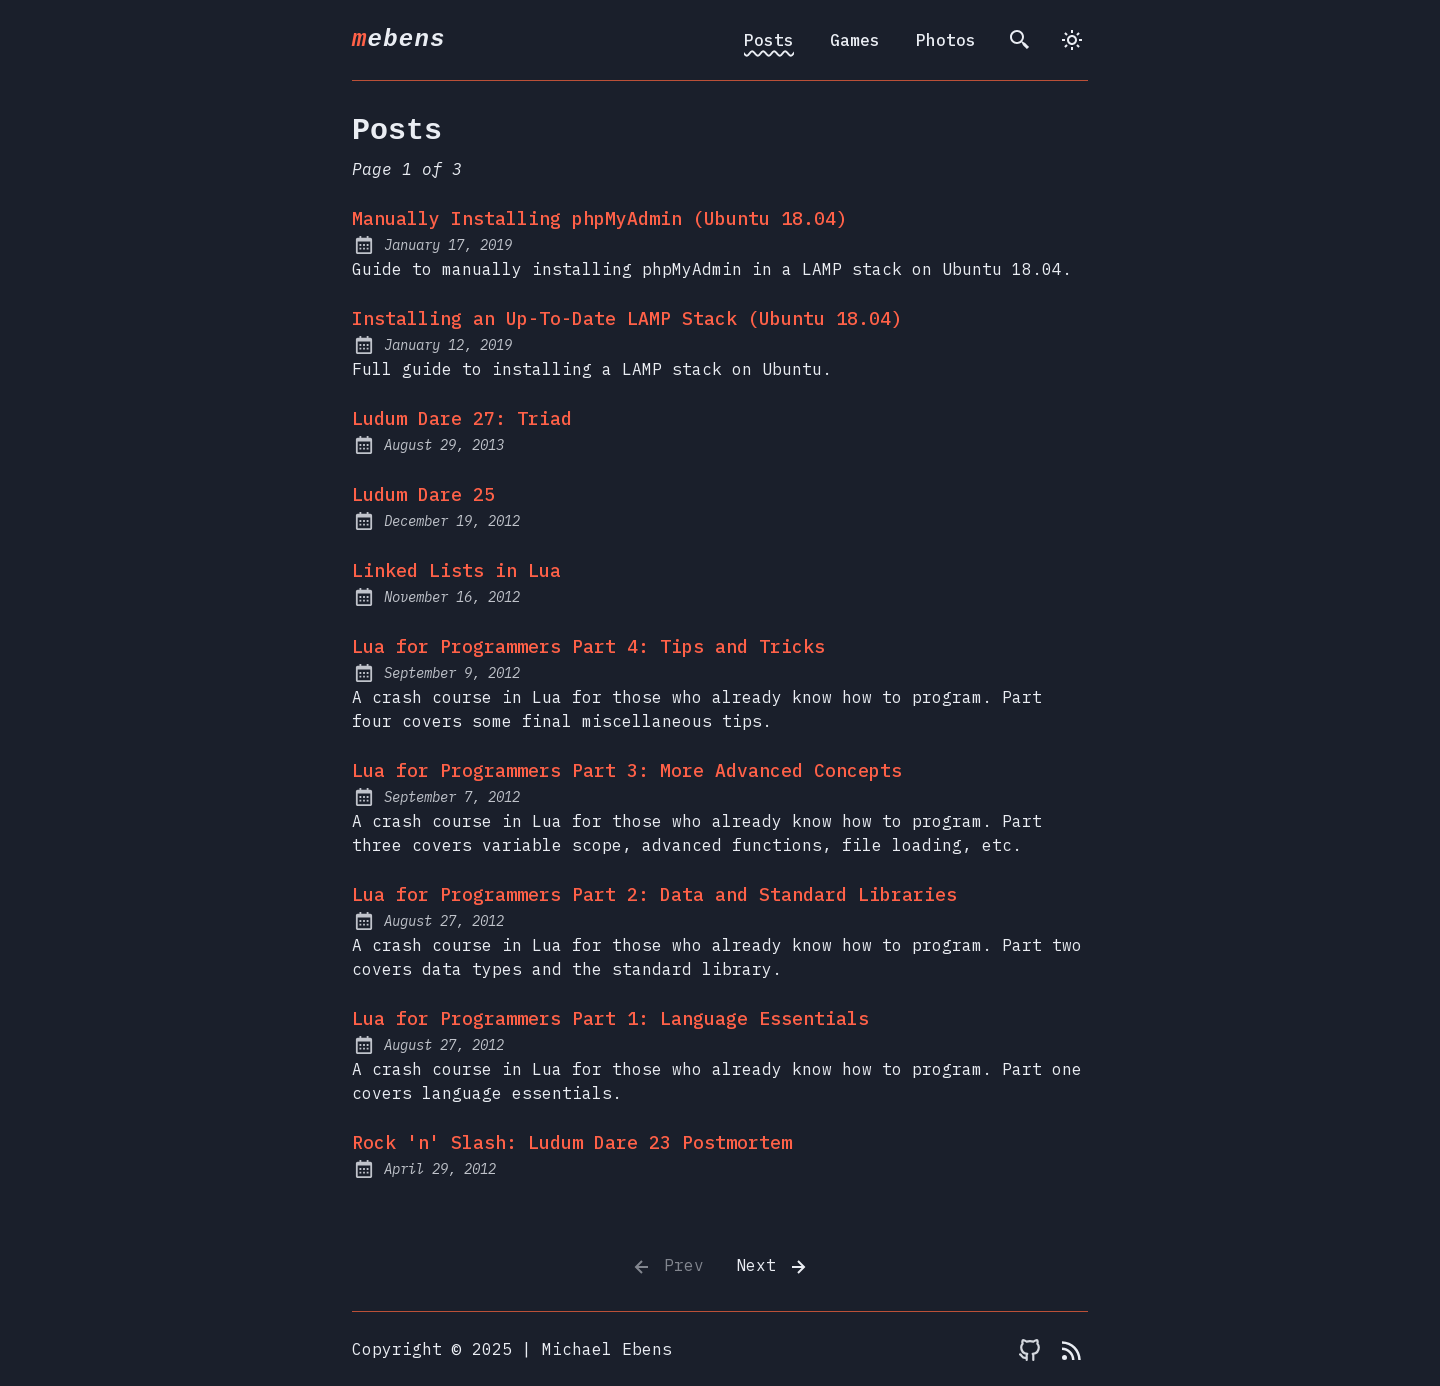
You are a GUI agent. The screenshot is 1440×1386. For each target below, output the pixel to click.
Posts (769, 40)
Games (855, 40)
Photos (946, 40)
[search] (1020, 40)
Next (773, 1267)
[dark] (1072, 40)
